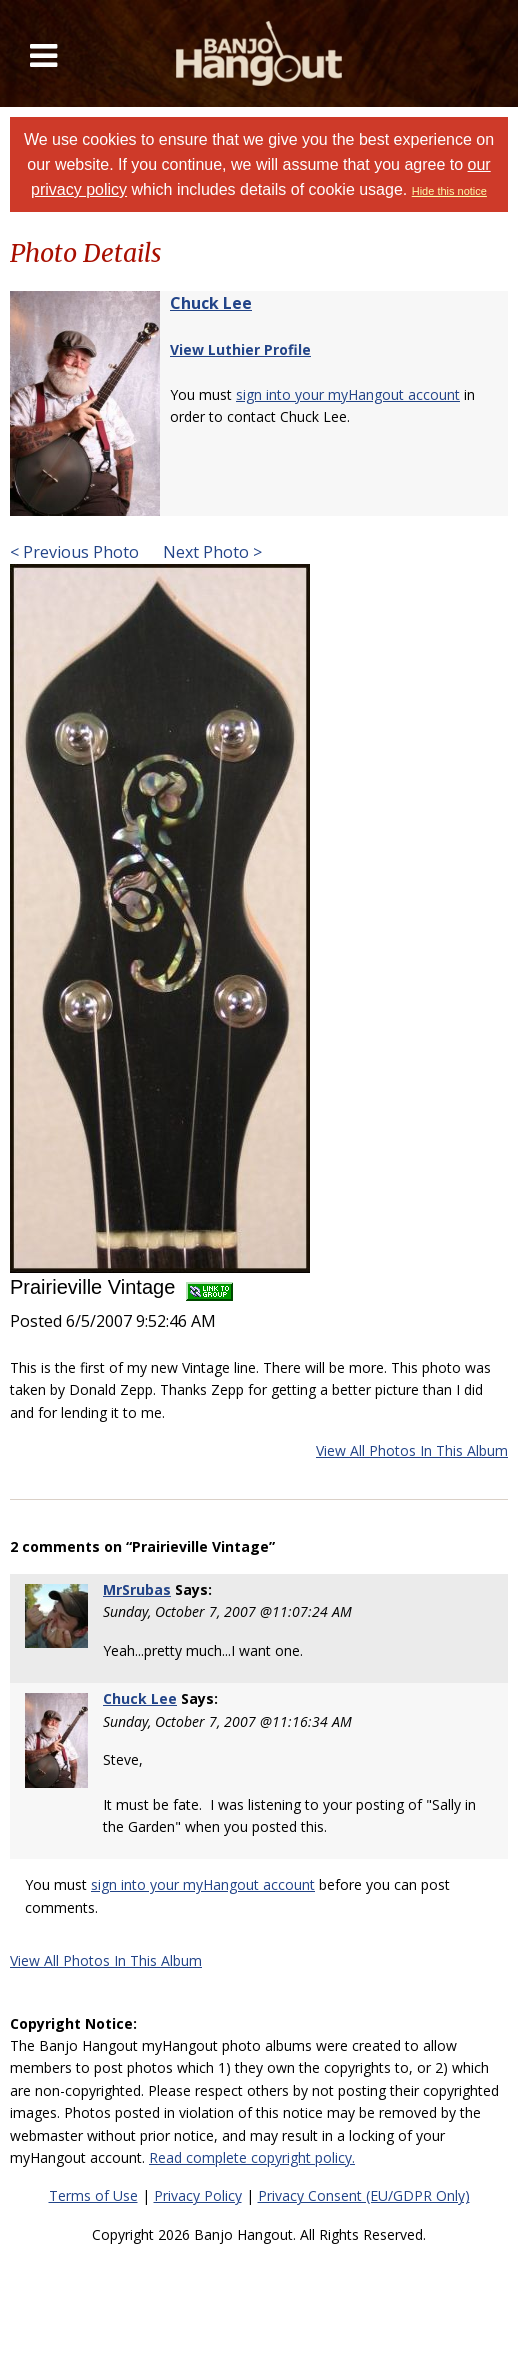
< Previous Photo (74, 552)
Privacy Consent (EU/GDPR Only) (364, 2195)
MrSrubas (137, 1589)
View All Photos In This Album (412, 1450)
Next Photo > (210, 552)
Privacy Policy (198, 2195)
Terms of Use (93, 2195)
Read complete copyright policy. (252, 2157)
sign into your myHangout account (348, 394)
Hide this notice (449, 191)
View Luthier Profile (240, 349)
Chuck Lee (211, 303)
